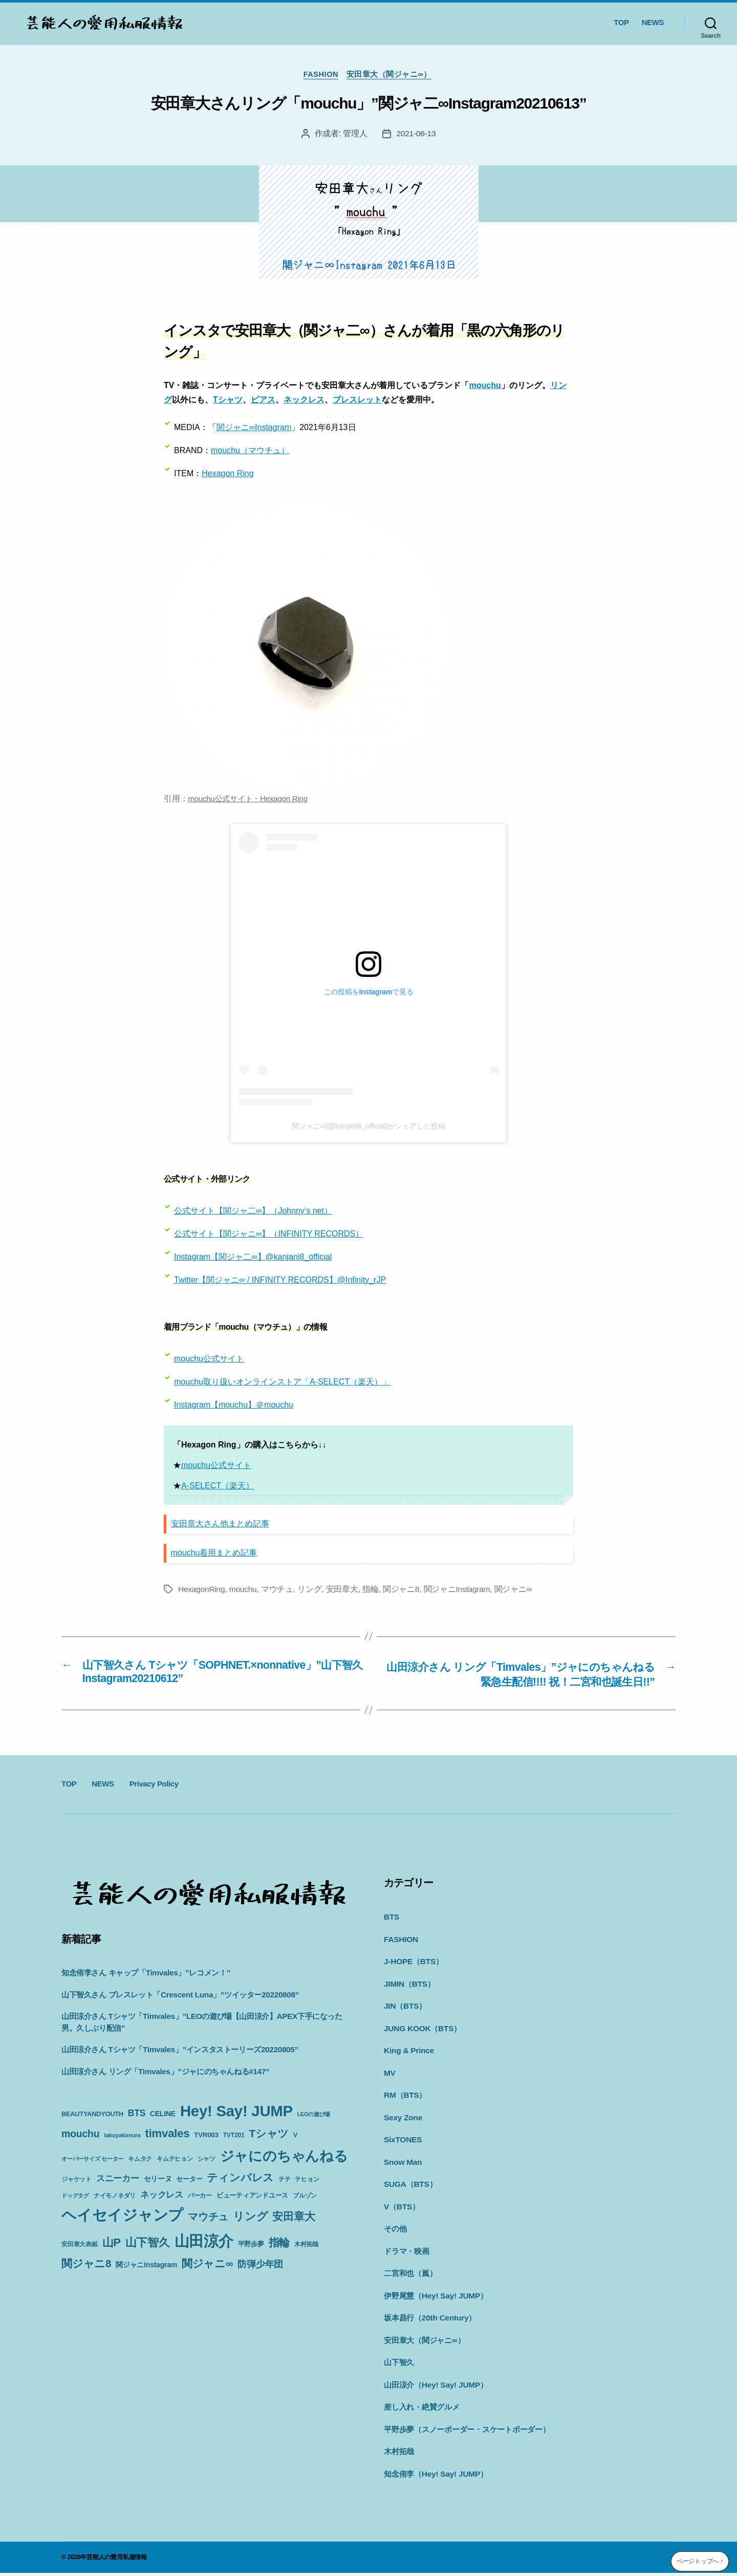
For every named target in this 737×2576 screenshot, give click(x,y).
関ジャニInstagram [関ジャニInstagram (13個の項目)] (146, 2281)
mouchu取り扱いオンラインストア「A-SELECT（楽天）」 (282, 1383)
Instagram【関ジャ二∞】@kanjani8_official (253, 1258)
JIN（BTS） (404, 2019)
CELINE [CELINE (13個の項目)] (163, 2130)
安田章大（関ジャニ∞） (392, 75)
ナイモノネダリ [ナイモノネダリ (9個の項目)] (115, 2212)
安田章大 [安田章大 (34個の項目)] (293, 2233)
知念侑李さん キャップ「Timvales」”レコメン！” (145, 1989)
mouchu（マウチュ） (250, 452)
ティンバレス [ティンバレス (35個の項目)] (240, 2194)
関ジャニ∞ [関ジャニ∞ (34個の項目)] (207, 2280)
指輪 (372, 1590)
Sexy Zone (402, 2128)
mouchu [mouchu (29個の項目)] (80, 2150)
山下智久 (399, 2368)
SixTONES (402, 2150)
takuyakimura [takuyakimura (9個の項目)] (122, 2152)
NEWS (653, 22)
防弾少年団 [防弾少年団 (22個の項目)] (260, 2280)
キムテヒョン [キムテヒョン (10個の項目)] (175, 2175)
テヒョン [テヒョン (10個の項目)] (307, 2195)
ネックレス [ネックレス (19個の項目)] (161, 2211)
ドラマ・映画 (406, 2259)
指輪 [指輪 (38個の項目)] (279, 2259)
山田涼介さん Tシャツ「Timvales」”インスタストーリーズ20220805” (178, 2066)
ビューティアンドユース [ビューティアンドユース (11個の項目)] (252, 2212)
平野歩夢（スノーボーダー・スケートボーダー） (467, 2433)
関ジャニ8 (403, 1590)
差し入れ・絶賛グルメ (422, 2411)
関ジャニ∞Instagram (254, 428)
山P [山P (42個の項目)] (111, 2258)
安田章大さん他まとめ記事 (220, 1525)
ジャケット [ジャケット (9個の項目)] (76, 2195)
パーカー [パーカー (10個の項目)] (200, 2212)
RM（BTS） (405, 2106)
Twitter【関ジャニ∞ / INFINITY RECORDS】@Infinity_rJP (280, 1281)
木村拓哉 (399, 2455)
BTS (391, 1932)
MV (389, 2085)
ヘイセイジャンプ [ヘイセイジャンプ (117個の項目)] (122, 2231)
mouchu (485, 386)
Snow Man (402, 2172)
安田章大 (344, 1590)
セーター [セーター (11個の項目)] (189, 2195)
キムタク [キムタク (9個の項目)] (140, 2176)
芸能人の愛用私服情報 (116, 2560)
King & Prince (408, 2063)
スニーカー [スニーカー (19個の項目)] (117, 2194)
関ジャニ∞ (516, 1590)
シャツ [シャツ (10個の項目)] (206, 2175)
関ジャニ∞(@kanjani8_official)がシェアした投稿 (369, 1127)
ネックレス (304, 401)
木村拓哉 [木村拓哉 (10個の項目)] (306, 2260)
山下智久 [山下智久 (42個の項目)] (147, 2258)
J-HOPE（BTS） (413, 1976)
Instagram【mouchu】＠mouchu (233, 1406)
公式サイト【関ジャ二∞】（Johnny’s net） (253, 1212)
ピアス (263, 401)
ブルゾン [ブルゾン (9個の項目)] (305, 2212)
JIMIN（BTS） (409, 1998)
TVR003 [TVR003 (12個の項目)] (206, 2152)
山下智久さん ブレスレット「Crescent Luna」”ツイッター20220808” (178, 2011)
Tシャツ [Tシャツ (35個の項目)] (269, 2150)
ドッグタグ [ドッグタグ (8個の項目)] (75, 2212)
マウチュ (279, 1590)
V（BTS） (401, 2215)
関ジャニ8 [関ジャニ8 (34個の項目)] (86, 2280)
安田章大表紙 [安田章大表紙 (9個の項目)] (79, 2261)
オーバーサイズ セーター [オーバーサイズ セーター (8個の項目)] (92, 2176)
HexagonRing (202, 1590)
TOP (621, 22)
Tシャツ (228, 401)
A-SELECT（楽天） (217, 1487)
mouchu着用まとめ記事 (214, 1554)
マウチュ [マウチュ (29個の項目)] (208, 2233)
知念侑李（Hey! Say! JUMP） (435, 2477)
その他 (395, 2237)
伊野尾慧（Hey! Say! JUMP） (435, 2302)
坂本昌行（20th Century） (429, 2324)
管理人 (354, 135)
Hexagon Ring (227, 475)
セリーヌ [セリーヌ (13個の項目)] (158, 2195)
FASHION (320, 75)
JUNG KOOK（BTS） (421, 2041)
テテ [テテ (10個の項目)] (284, 2195)
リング (311, 1590)
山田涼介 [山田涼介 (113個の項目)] (204, 2257)
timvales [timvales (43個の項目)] (167, 2150)
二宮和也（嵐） (410, 2280)
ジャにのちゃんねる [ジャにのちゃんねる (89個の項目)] (284, 2173)
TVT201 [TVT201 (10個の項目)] (234, 2152)
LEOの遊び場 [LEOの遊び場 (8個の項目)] (313, 2131)
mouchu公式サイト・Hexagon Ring (251, 800)
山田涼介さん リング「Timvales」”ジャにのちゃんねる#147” (164, 2087)
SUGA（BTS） (410, 2193)
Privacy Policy (154, 1800)
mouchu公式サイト (209, 1360)
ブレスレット (357, 401)
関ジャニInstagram (459, 1590)
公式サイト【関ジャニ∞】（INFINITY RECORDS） (268, 1235)
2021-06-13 (416, 135)
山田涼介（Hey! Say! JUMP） (435, 2390)
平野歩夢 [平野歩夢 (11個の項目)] (251, 2260)
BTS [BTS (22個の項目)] (136, 2130)
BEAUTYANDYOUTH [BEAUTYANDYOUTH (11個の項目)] (92, 2131)
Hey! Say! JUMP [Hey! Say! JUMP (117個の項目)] (236, 2127)
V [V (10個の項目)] (295, 2152)
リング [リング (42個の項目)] (250, 2233)
